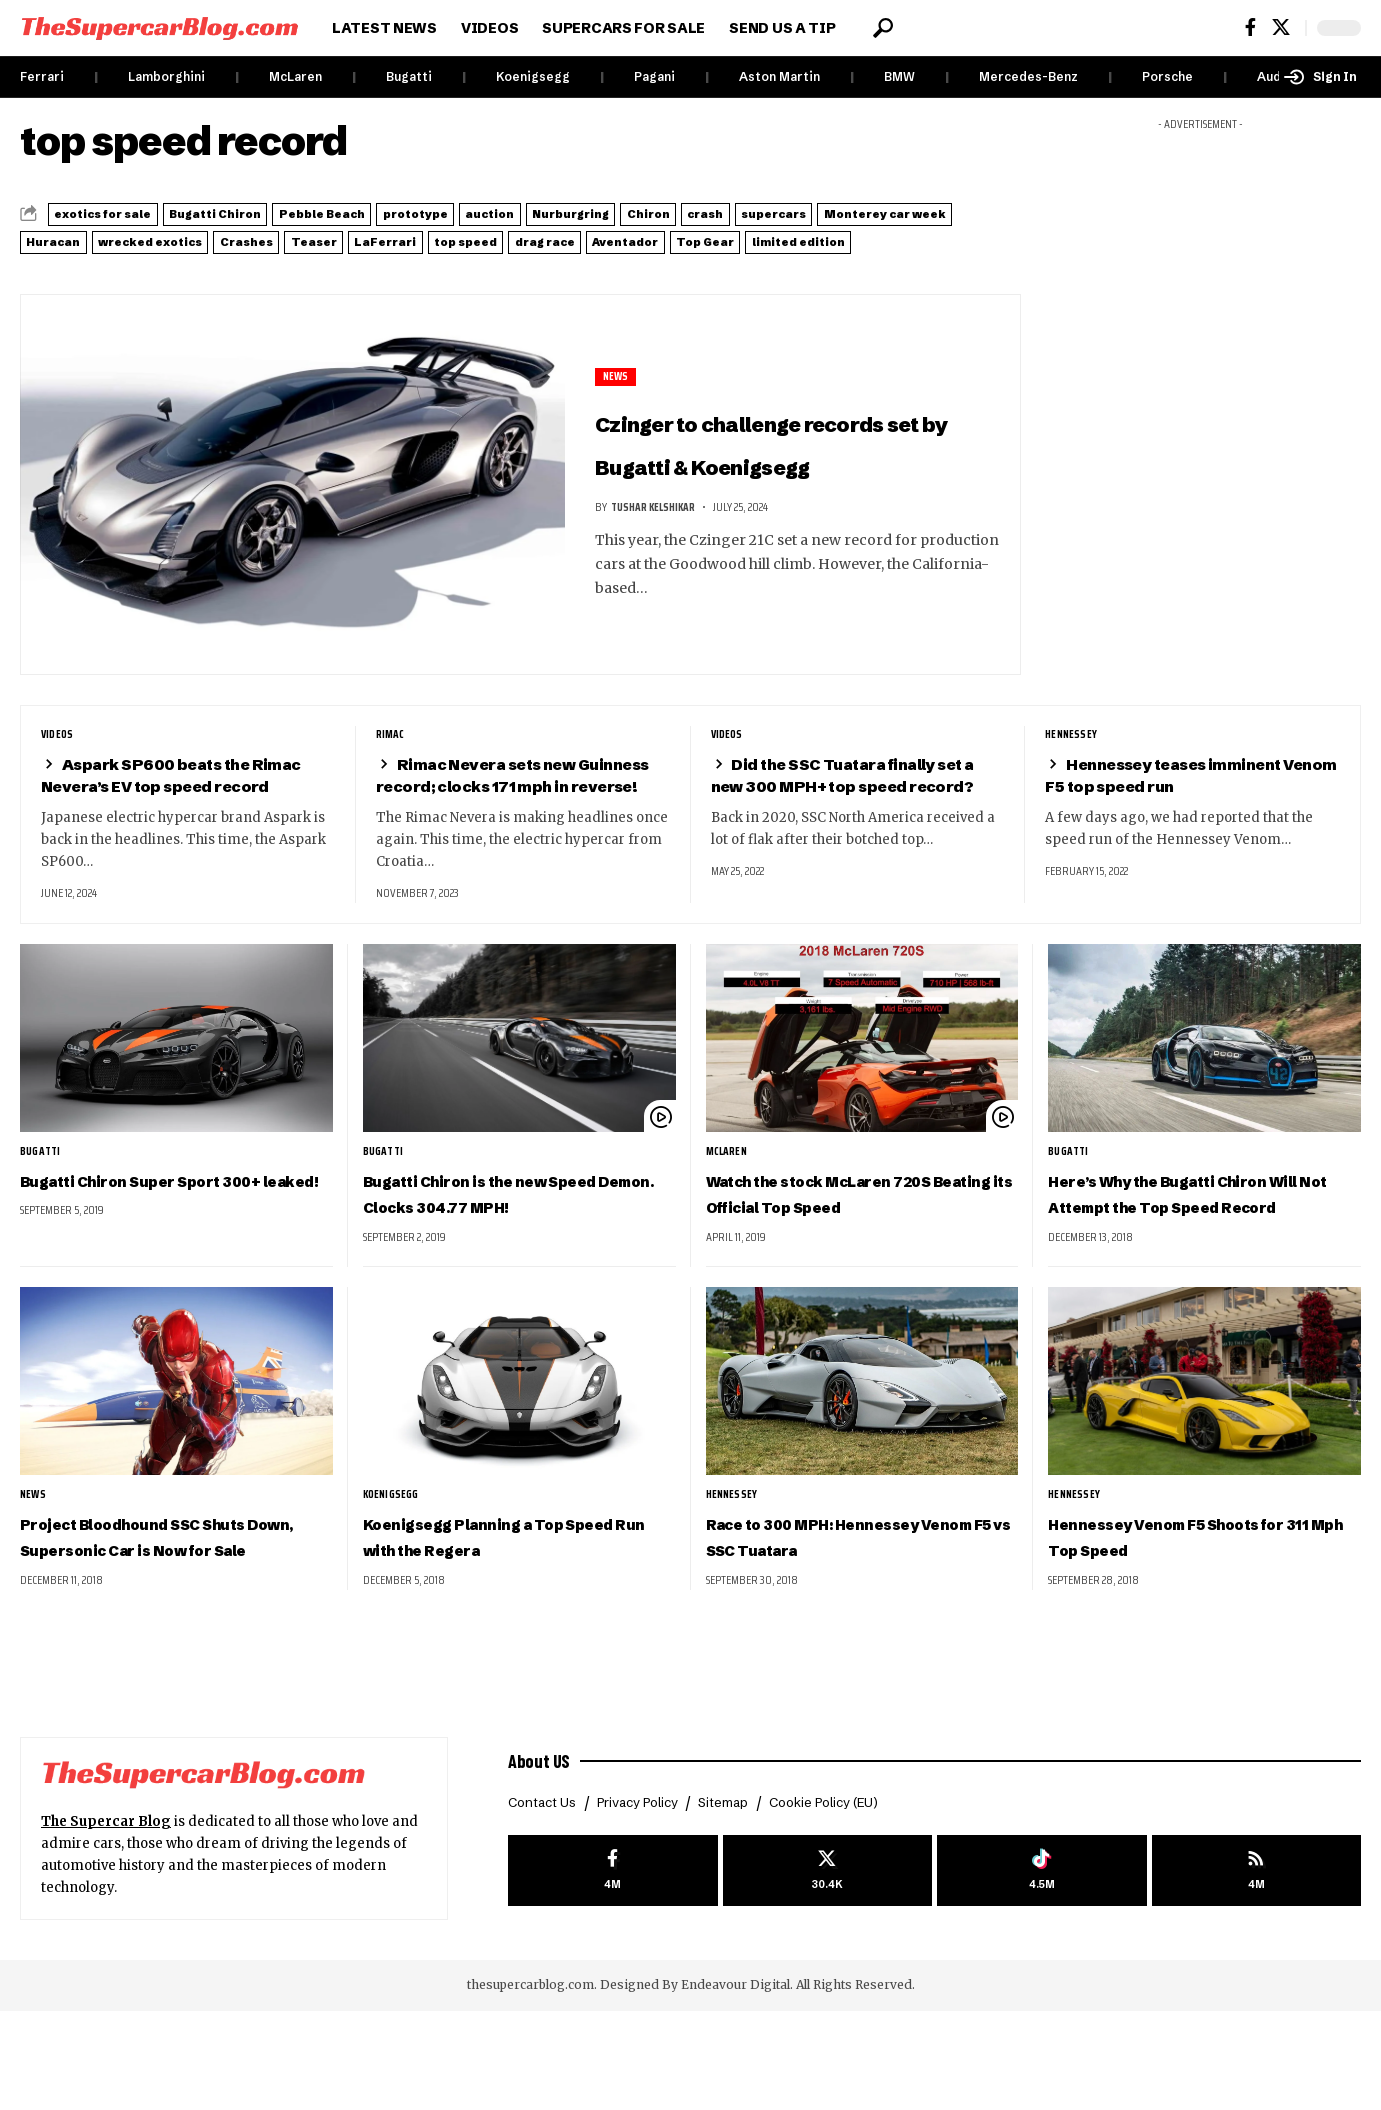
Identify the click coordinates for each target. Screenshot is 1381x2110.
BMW (899, 76)
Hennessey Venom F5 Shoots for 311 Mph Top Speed (1199, 1608)
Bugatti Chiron (277, 213)
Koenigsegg (533, 76)
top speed (959, 238)
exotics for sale (124, 213)
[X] (1281, 27)
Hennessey (1073, 755)
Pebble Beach (422, 213)
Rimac (392, 755)
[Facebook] (1250, 27)
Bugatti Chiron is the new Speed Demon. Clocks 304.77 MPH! (518, 1250)
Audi (1271, 76)
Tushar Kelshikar (657, 548)
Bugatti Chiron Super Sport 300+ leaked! (161, 1237)
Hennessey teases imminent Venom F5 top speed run (1179, 795)
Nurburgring (776, 213)
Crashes (644, 238)
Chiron (889, 213)
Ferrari (42, 76)
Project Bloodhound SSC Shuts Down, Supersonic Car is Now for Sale (171, 1621)
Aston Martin (779, 76)
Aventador (188, 263)
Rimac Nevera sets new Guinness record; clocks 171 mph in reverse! (517, 806)
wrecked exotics (510, 238)
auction (660, 213)
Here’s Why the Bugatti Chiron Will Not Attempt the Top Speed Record (1191, 1250)
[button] (883, 28)
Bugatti (409, 76)
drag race (73, 263)
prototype (552, 213)
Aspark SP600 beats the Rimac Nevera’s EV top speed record (186, 795)
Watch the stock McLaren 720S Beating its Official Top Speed (854, 1250)
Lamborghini (166, 76)
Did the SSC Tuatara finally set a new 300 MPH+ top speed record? (856, 806)
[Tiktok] (1041, 1971)
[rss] (1256, 1971)
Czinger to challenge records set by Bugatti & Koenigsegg (795, 460)
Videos (58, 755)
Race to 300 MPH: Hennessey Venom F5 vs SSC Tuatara (861, 1608)
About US (543, 1857)
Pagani (654, 76)
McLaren (295, 76)
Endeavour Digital (735, 2083)
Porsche (1167, 76)
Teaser (742, 238)
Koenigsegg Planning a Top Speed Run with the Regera (505, 1608)
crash (975, 213)
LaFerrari (845, 238)
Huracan (375, 238)
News (617, 374)
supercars (77, 238)
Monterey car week (230, 238)
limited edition (432, 263)
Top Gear (302, 263)
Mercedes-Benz (1028, 76)
